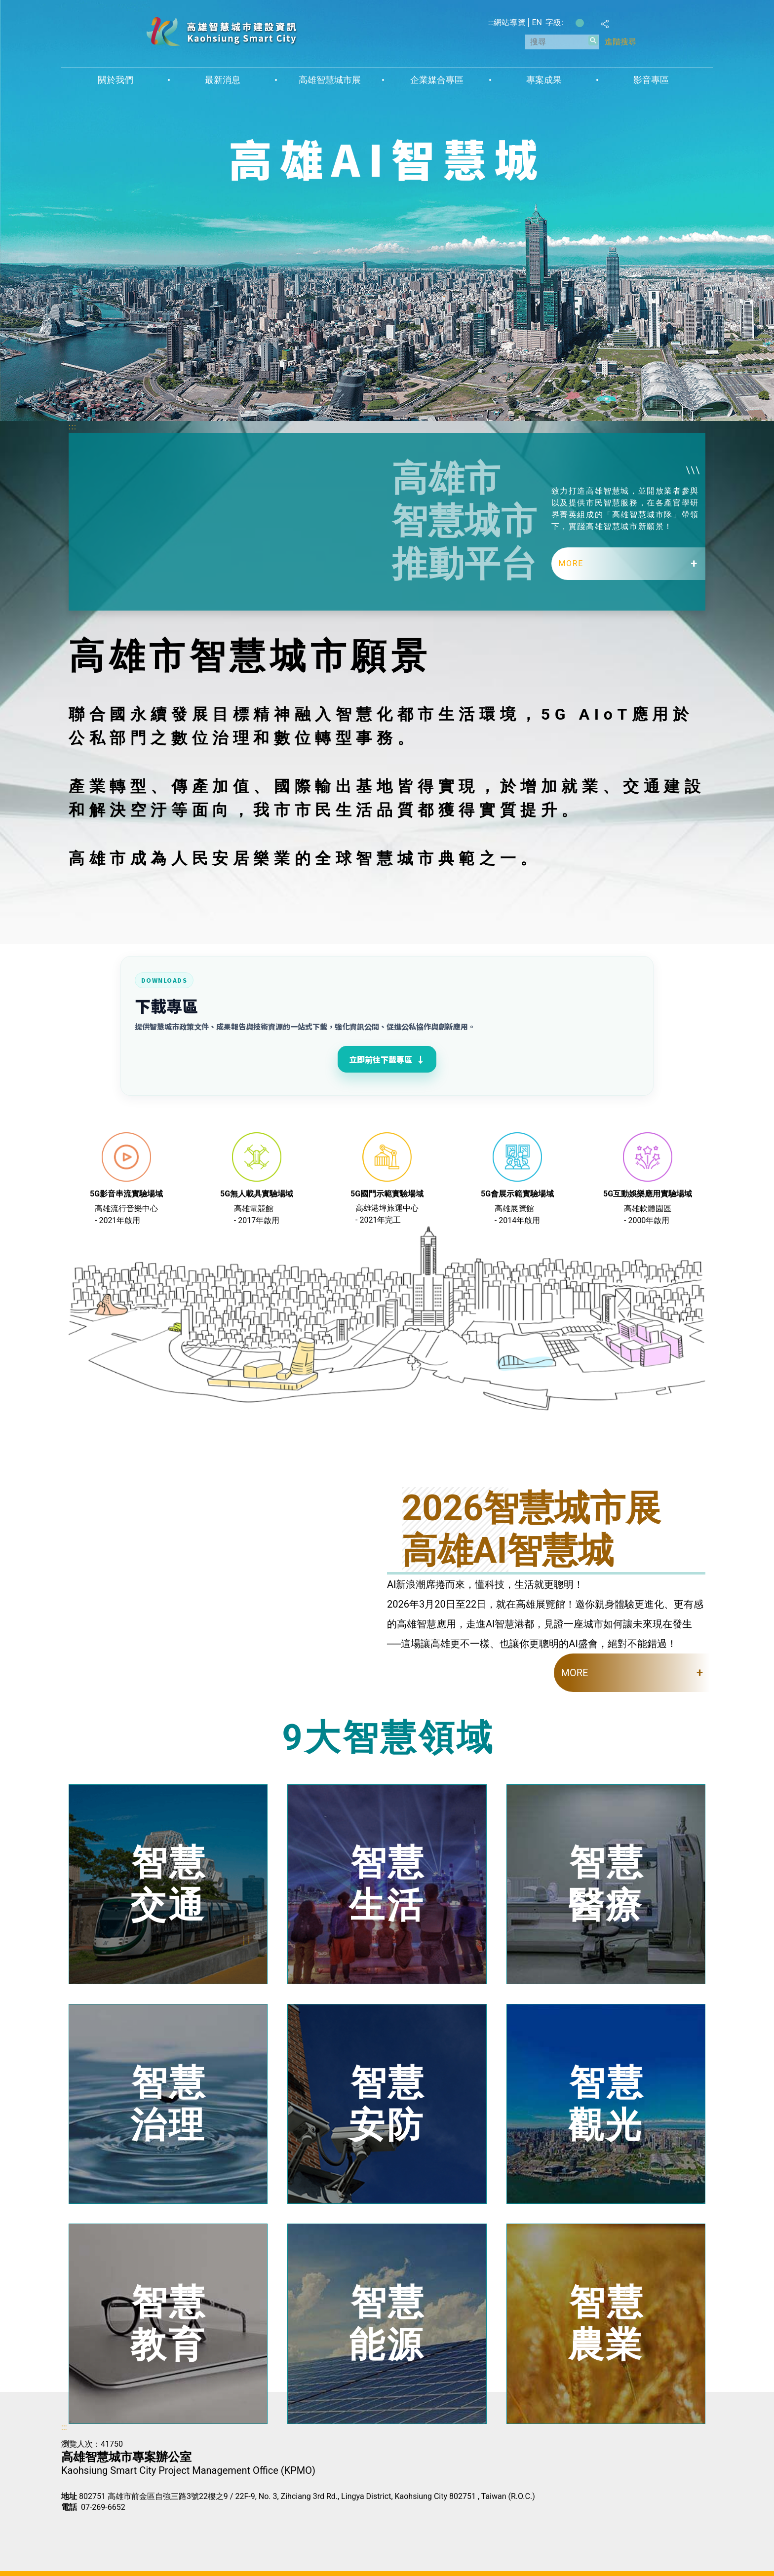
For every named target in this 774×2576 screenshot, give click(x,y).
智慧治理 (168, 2103)
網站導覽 (509, 22)
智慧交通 (168, 1884)
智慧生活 (387, 1884)
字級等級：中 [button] (580, 23)
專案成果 (544, 80)
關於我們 (115, 80)
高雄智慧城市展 (330, 80)
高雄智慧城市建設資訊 (221, 31)
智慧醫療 (606, 1884)
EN (537, 22)
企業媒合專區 (437, 80)
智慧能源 (387, 2323)
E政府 (71, 2524)
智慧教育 (168, 2323)
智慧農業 (606, 2323)
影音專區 (651, 80)
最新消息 (222, 80)
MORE (571, 563)
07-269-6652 (103, 2507)
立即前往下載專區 (387, 1059)
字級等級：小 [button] (569, 23)
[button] (593, 40)
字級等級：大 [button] (590, 23)
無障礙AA (120, 2525)
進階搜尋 (620, 41)
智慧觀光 (606, 2103)
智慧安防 (387, 2103)
